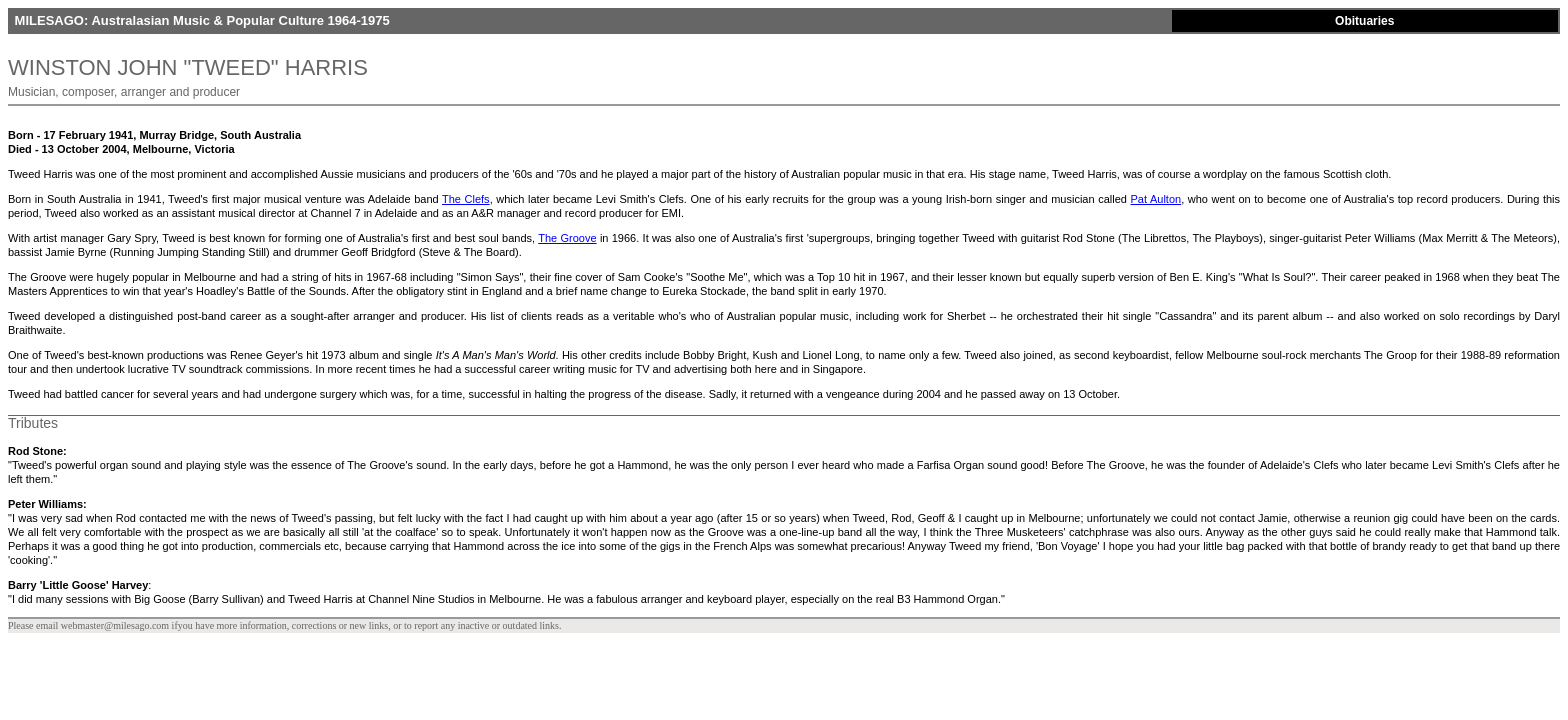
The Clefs (466, 199)
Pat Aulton (1155, 199)
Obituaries (1364, 21)
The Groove (567, 238)
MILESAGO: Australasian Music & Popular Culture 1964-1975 (200, 20)
